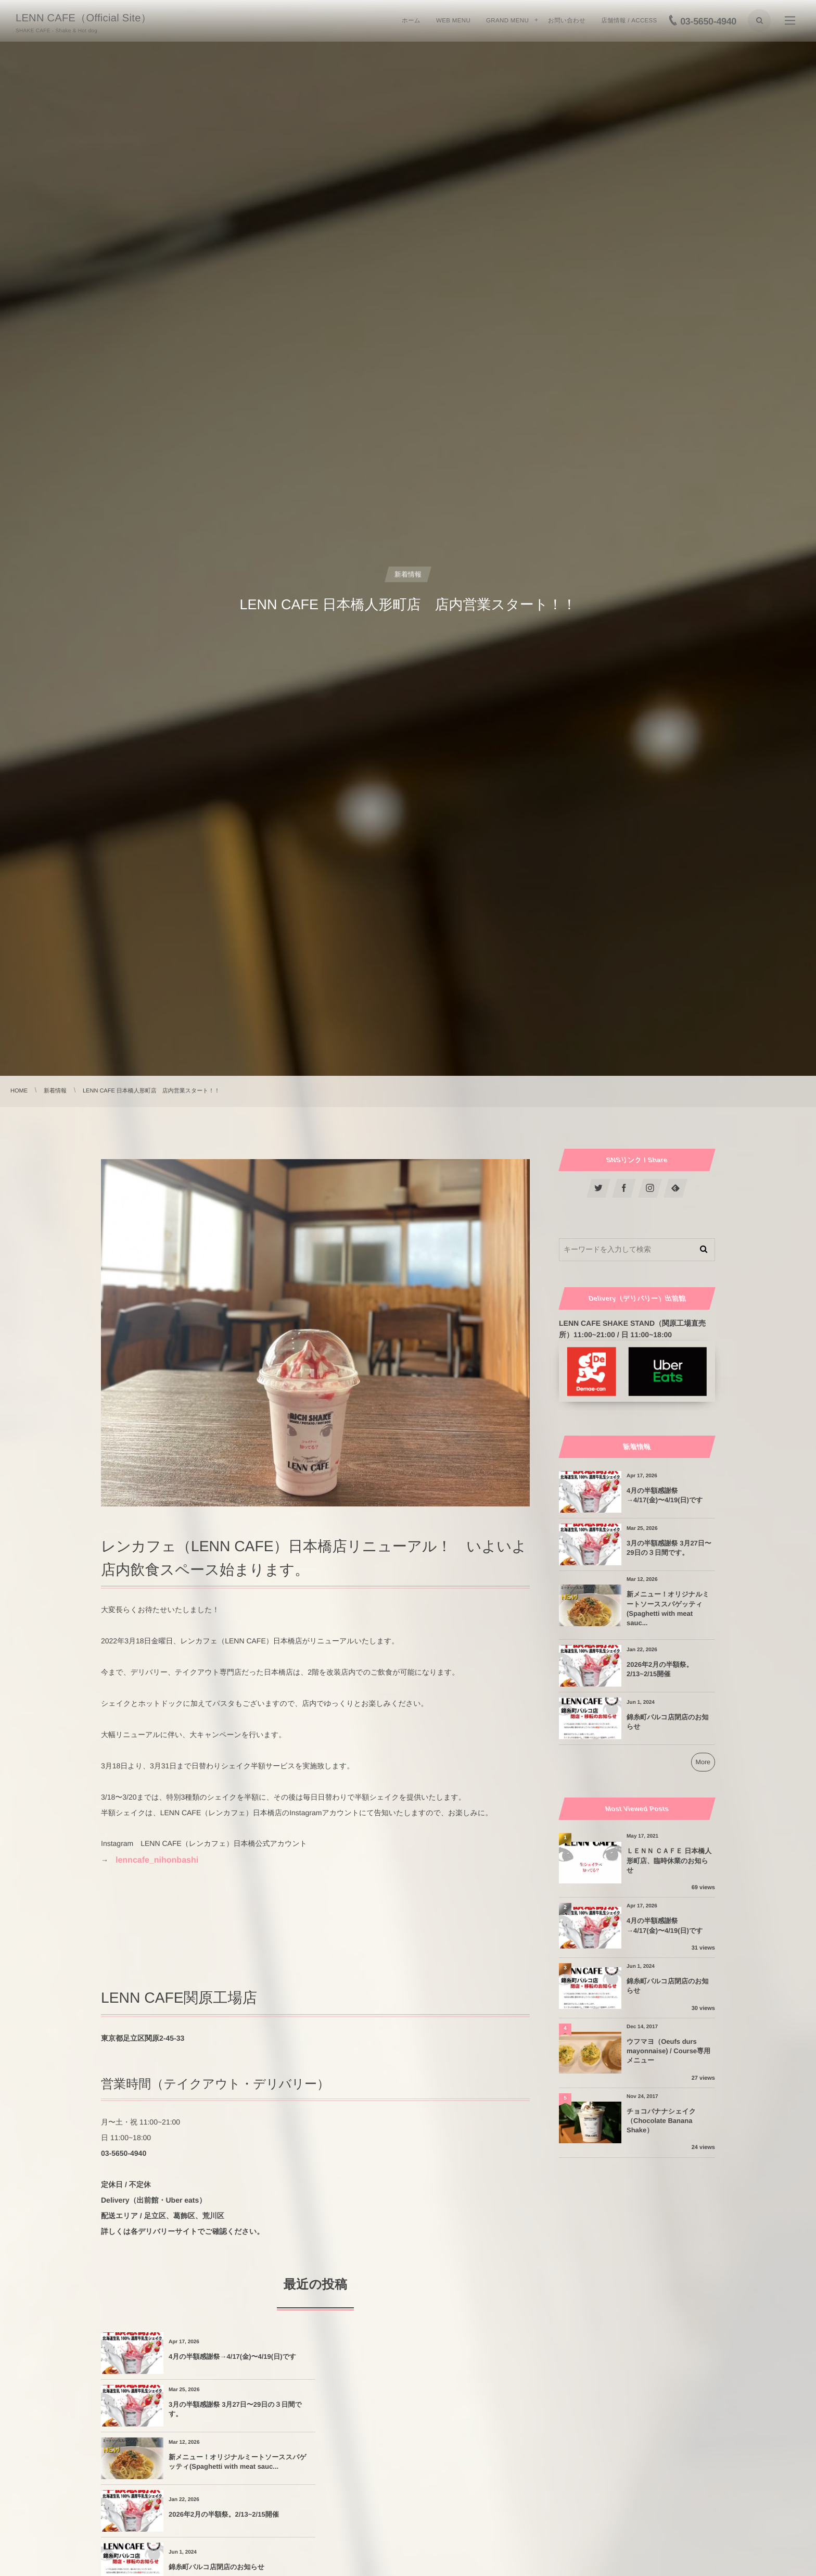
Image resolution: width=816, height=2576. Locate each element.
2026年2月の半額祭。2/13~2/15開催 (438, 2409)
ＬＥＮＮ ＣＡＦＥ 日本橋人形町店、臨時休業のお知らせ (669, 1860)
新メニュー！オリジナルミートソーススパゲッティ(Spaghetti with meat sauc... (238, 2409)
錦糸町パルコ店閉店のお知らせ (216, 2462)
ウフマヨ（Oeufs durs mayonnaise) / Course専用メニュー (668, 2051)
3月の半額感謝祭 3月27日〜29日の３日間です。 (449, 2356)
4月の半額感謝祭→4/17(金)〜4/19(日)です (232, 2356)
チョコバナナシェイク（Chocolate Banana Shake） (661, 2120)
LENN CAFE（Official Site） (83, 18)
